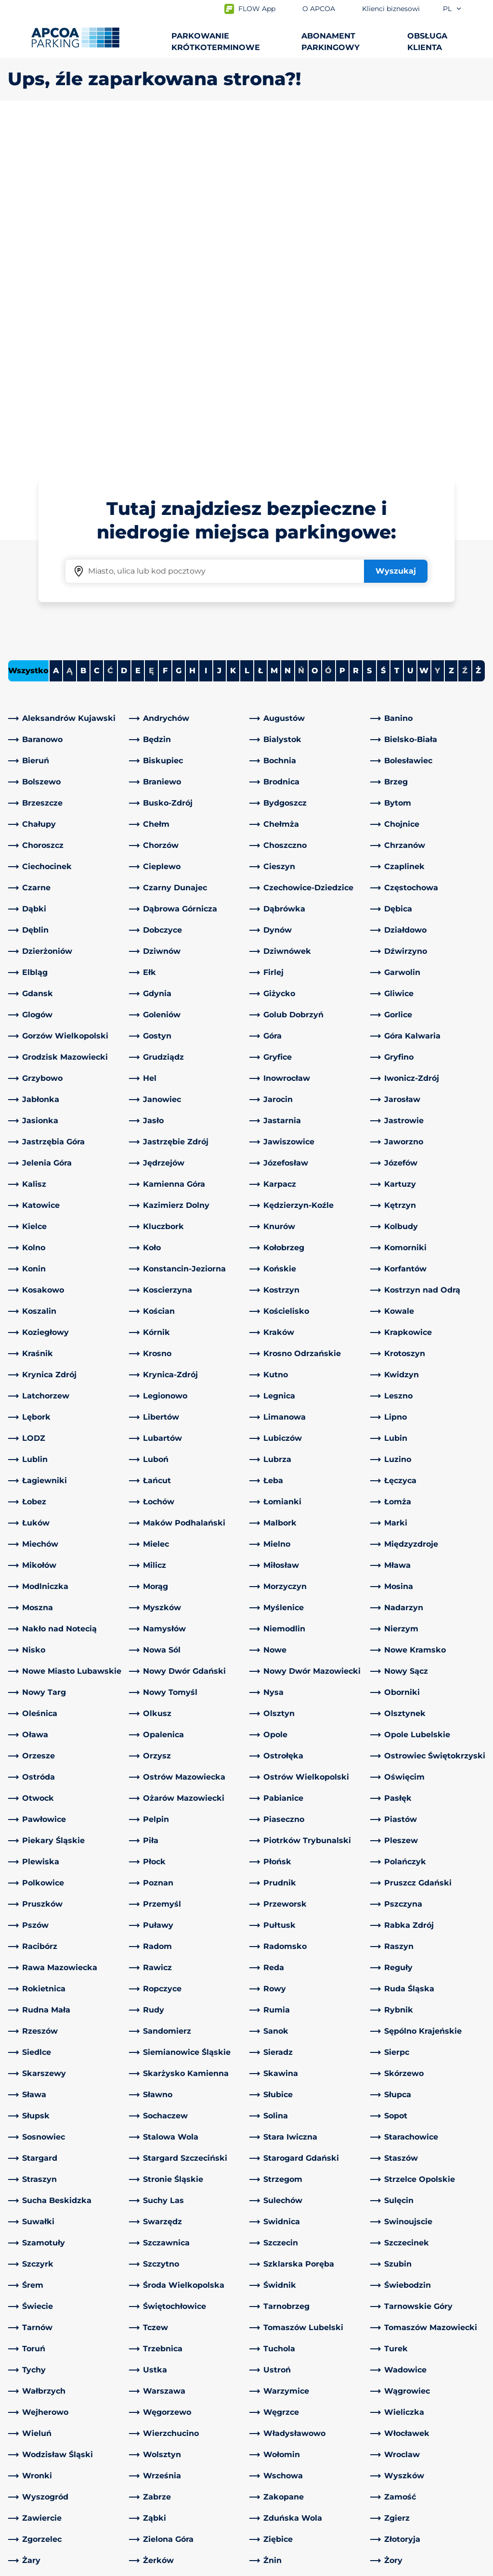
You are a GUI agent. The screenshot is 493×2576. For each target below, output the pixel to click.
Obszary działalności (292, 2427)
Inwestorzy (275, 2485)
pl (452, 8)
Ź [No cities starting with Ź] (464, 331)
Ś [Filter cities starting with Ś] (383, 331)
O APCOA (272, 2377)
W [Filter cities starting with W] (423, 331)
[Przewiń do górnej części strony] (477, 2305)
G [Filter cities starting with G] (179, 331)
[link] (66, 379)
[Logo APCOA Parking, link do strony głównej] (75, 37)
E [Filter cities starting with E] (138, 331)
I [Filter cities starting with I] (206, 331)
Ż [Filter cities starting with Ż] (478, 331)
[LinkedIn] (137, 2378)
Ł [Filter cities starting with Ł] (260, 331)
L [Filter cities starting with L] (247, 331)
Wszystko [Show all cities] (28, 331)
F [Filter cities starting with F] (165, 331)
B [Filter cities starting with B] (83, 331)
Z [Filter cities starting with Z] (451, 331)
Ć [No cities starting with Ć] (110, 331)
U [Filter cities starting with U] (410, 331)
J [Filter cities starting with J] (219, 331)
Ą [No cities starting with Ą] (69, 331)
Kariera (267, 2469)
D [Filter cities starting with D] (124, 331)
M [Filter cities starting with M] (274, 331)
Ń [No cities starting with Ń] (301, 331)
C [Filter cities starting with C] (97, 331)
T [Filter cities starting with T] (396, 331)
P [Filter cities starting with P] (342, 331)
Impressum (121, 2567)
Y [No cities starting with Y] (437, 331)
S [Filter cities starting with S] (369, 331)
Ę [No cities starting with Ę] (151, 331)
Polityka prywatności (43, 2567)
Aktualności (276, 2500)
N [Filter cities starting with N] (288, 331)
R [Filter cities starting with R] (356, 331)
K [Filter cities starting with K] (233, 331)
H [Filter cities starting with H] (192, 331)
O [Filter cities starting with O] (314, 331)
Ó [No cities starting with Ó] (328, 331)
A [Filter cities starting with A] (56, 331)
